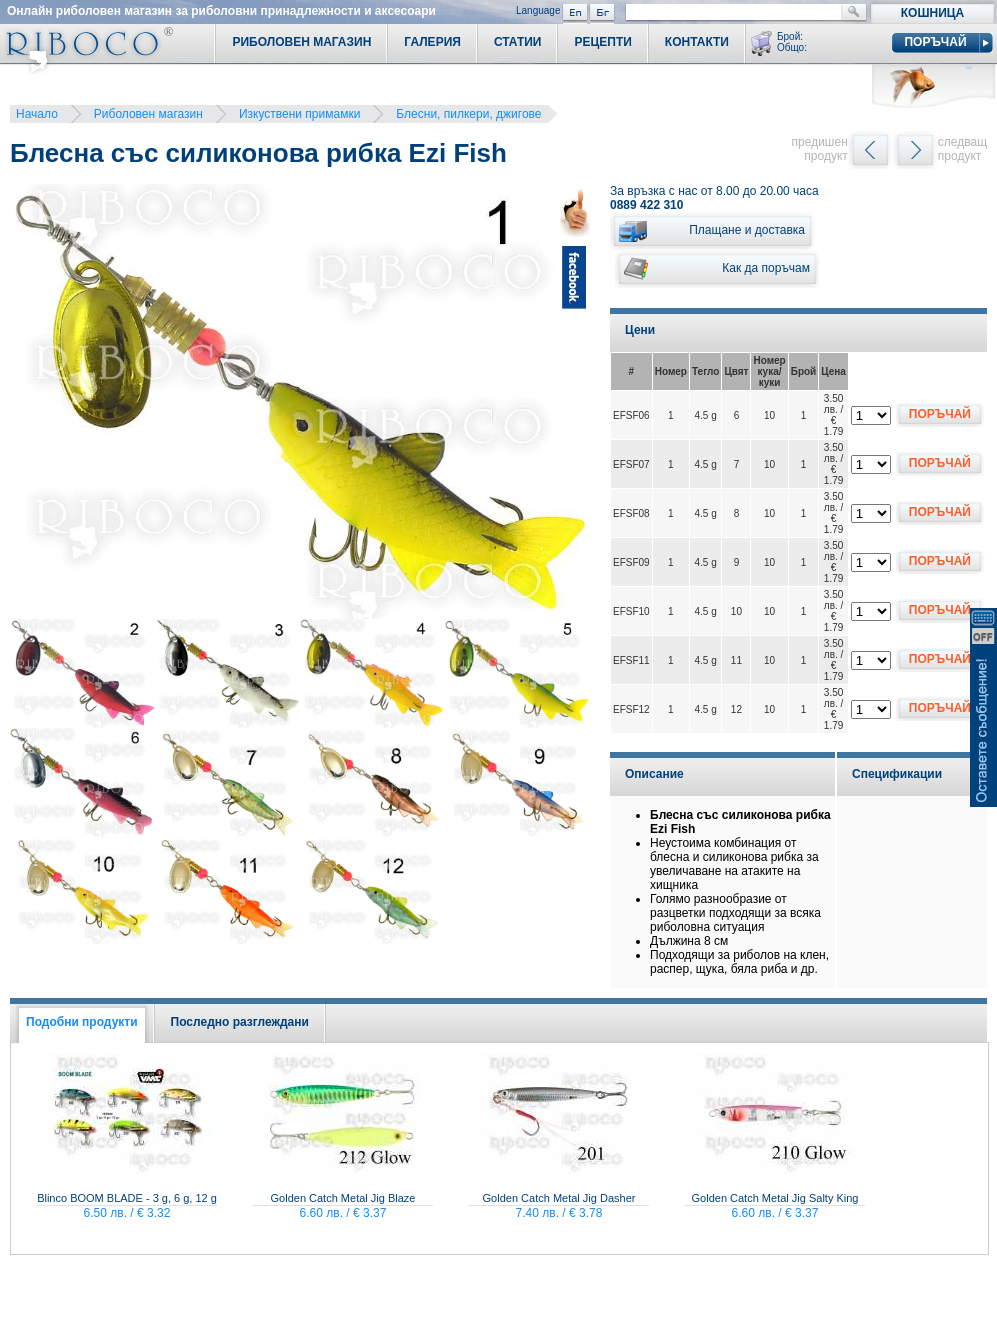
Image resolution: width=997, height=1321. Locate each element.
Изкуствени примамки (299, 114)
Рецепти (602, 42)
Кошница (932, 13)
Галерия (432, 42)
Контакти (697, 42)
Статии (518, 42)
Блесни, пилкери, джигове (468, 114)
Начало (37, 114)
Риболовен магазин (148, 114)
